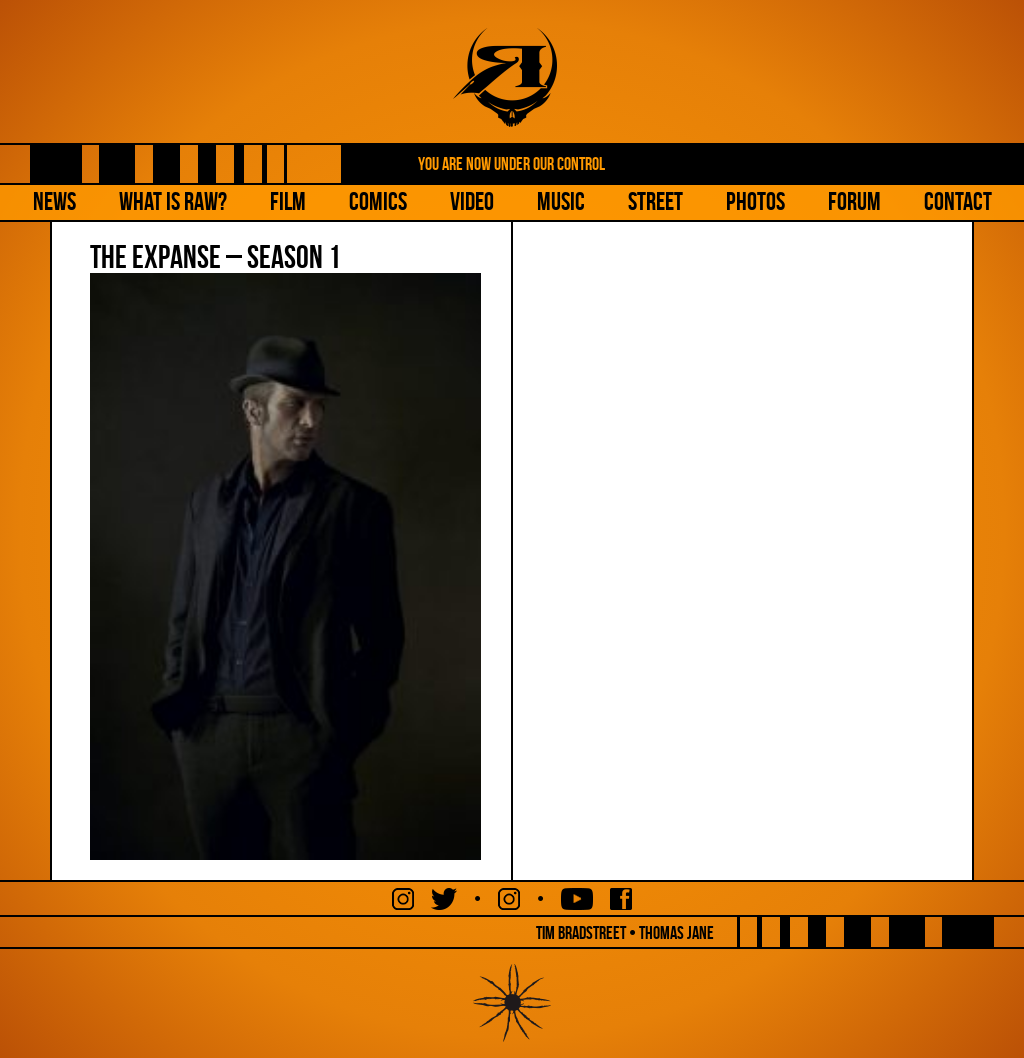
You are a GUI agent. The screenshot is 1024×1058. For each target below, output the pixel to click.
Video (472, 201)
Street (655, 201)
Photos (755, 201)
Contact (958, 201)
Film (288, 201)
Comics (378, 201)
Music (561, 201)
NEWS (54, 201)
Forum (854, 201)
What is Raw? (173, 201)
